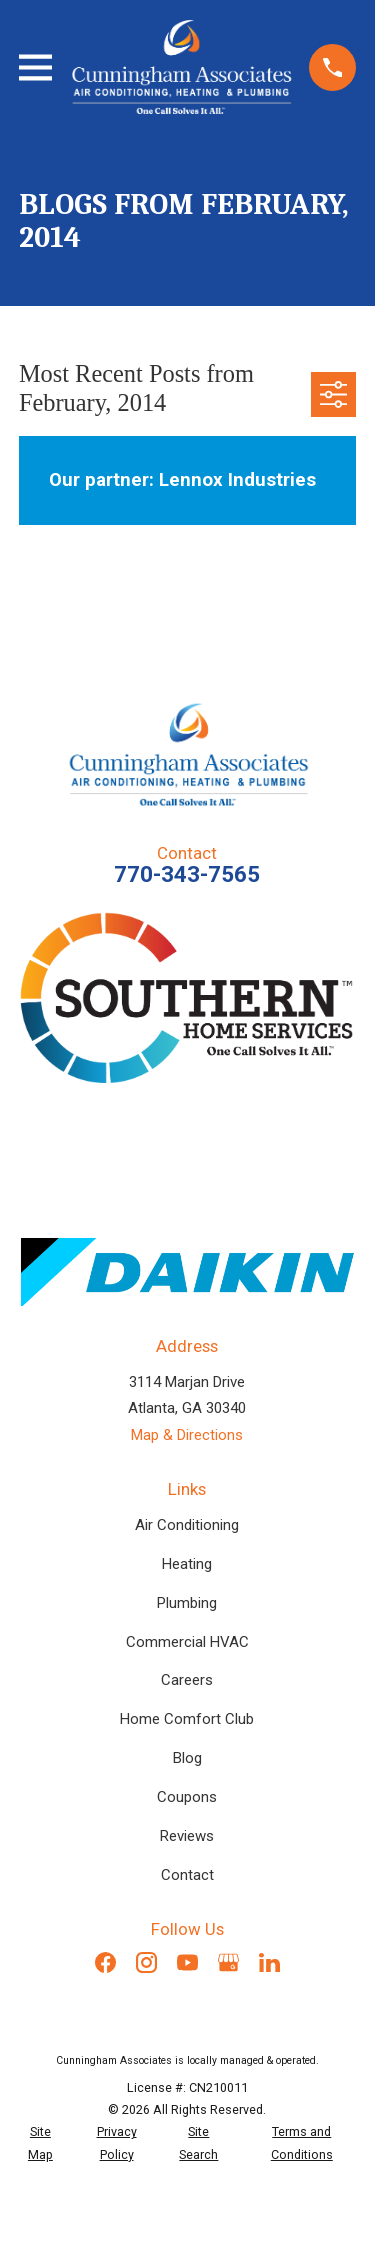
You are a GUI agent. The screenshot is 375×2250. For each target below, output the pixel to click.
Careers (187, 1680)
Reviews (187, 1836)
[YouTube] (187, 1962)
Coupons (187, 1797)
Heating (187, 1564)
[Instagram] (146, 1962)
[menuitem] (40, 2143)
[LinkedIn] (269, 1962)
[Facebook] (105, 1962)
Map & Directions (187, 1435)
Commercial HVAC (187, 1642)
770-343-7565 (187, 874)
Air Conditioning (187, 1525)
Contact (187, 1875)
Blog (187, 1758)
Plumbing (187, 1603)
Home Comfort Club (187, 1719)
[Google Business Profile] (228, 1962)
